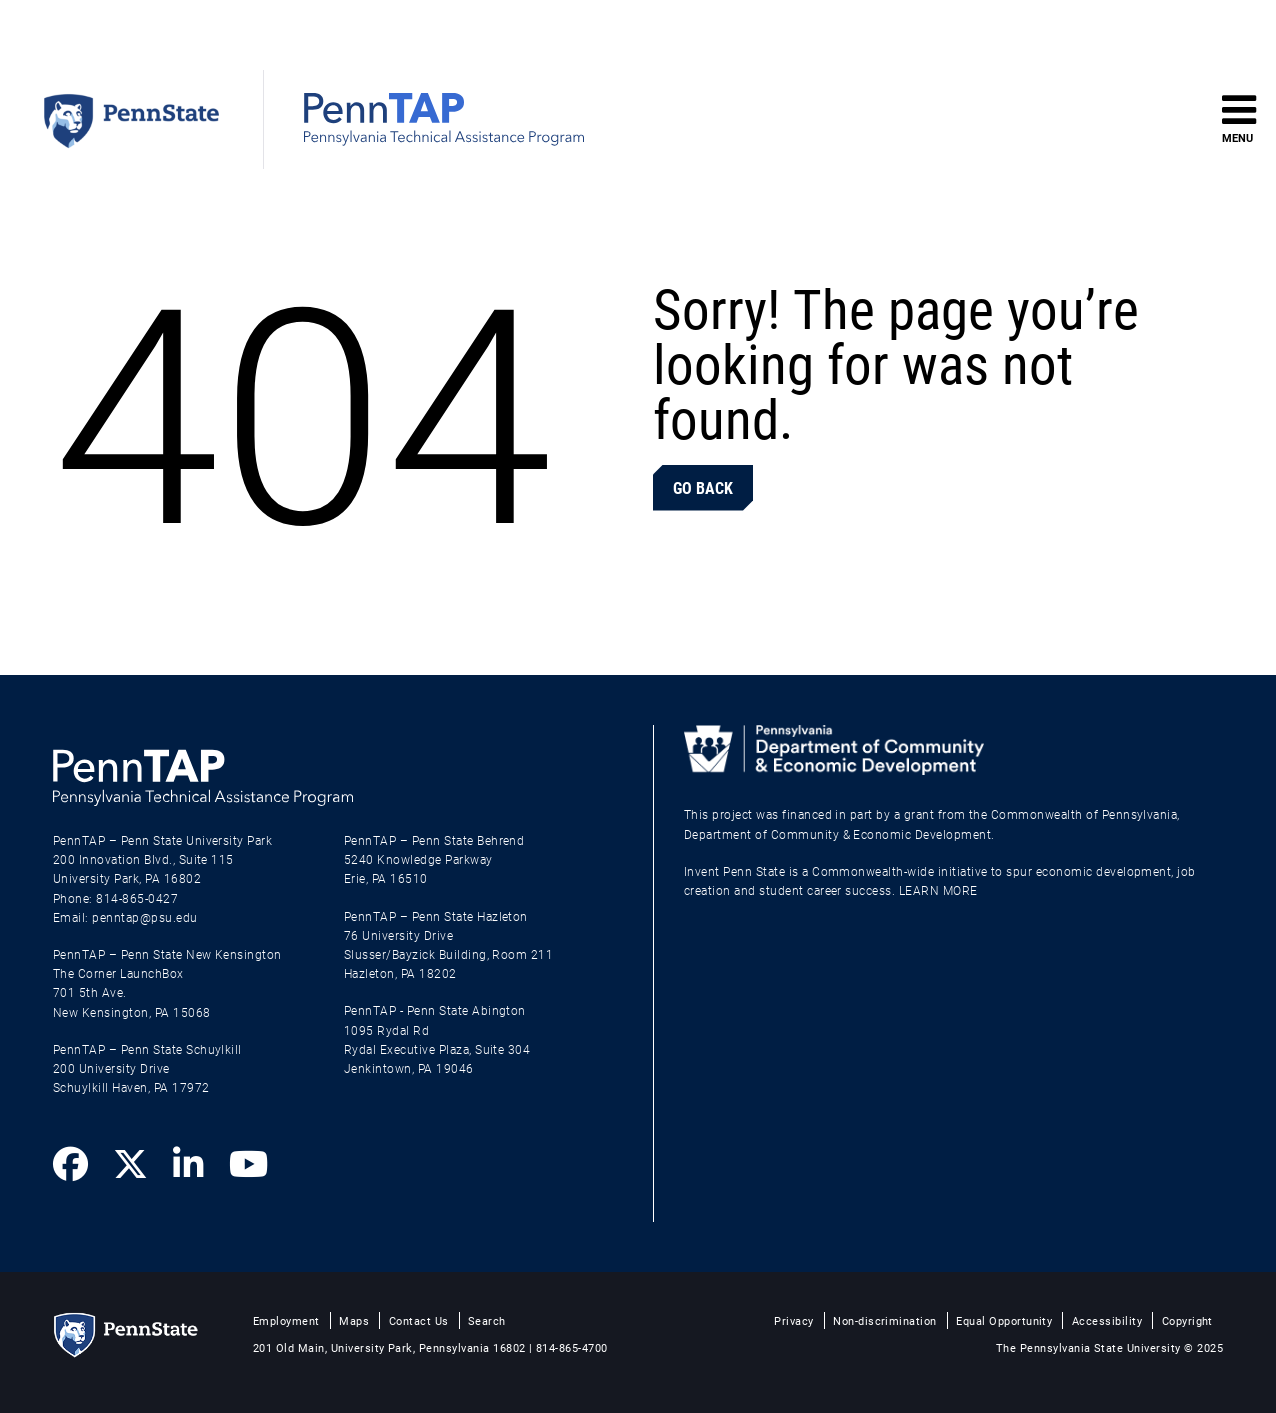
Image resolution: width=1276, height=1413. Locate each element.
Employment (286, 1320)
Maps (354, 1320)
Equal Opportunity (1004, 1320)
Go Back (703, 487)
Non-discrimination (885, 1320)
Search (487, 1320)
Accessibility (1107, 1320)
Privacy (793, 1320)
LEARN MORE (938, 890)
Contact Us (419, 1320)
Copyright (1187, 1320)
